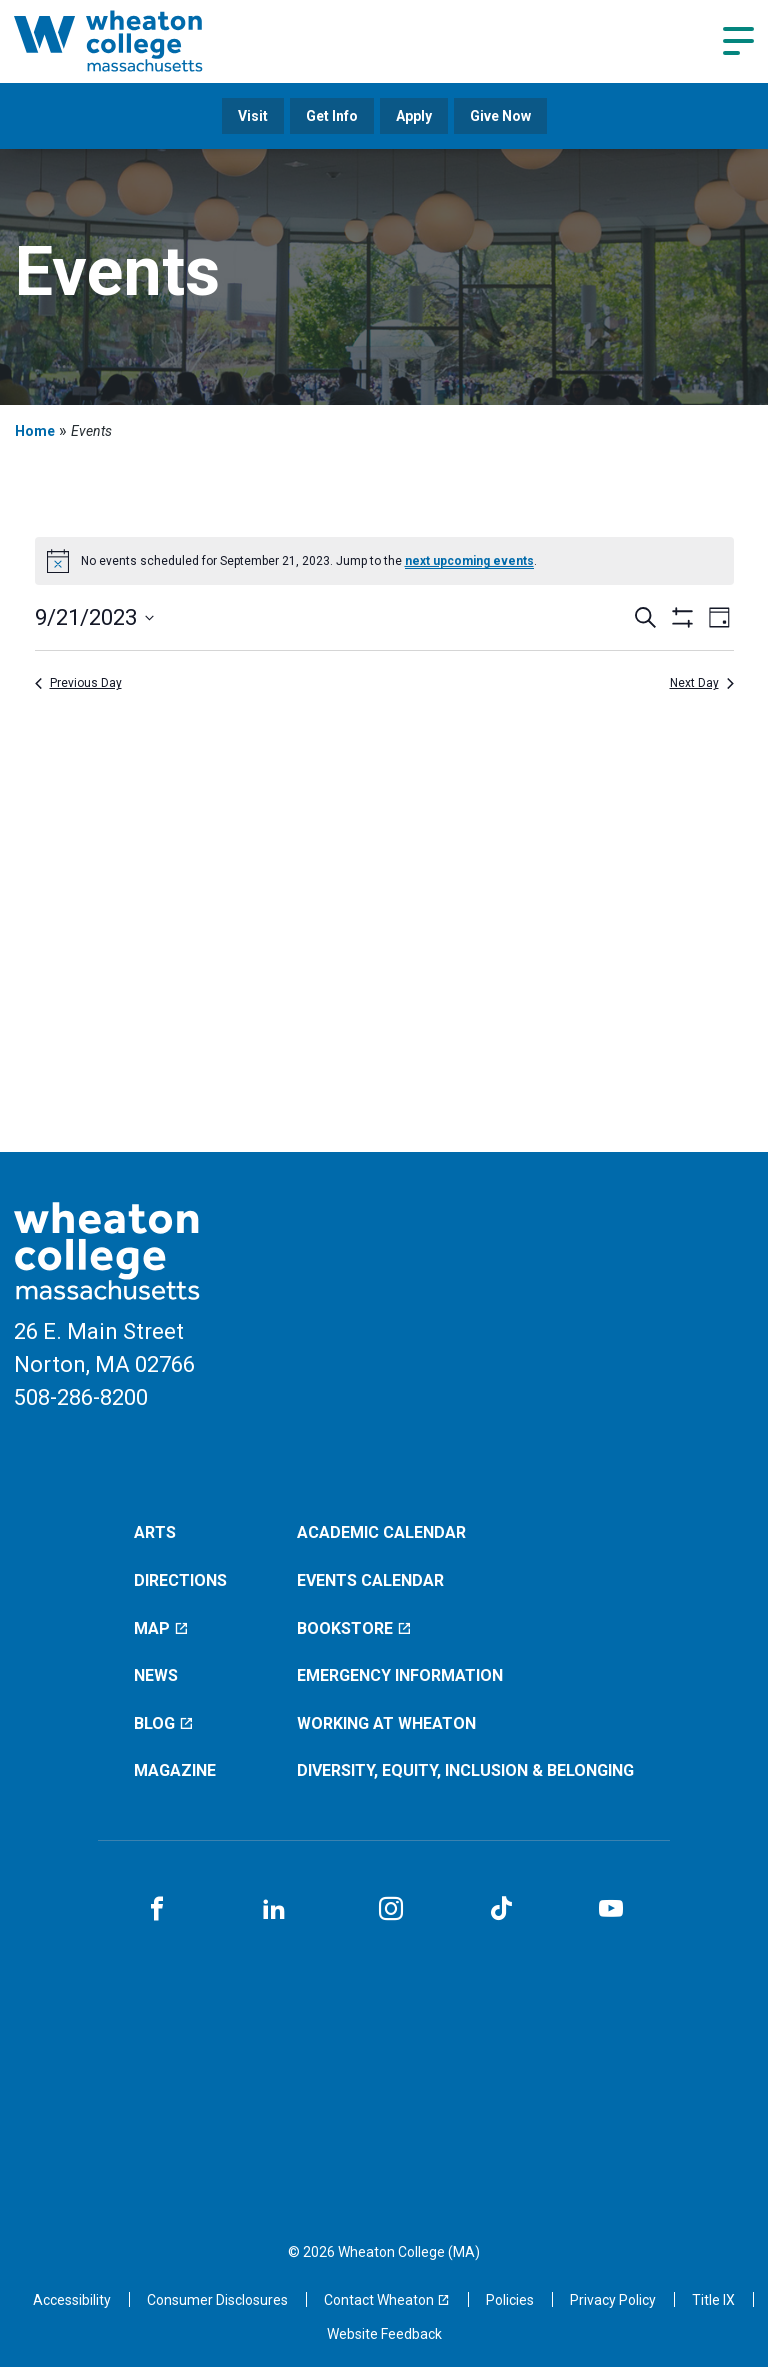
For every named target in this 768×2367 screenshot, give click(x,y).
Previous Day (78, 683)
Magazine (175, 1770)
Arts (155, 1532)
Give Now (500, 116)
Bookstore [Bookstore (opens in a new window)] (354, 1628)
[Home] (134, 41)
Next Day (702, 683)
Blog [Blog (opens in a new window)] (164, 1723)
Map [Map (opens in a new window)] (161, 1628)
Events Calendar (370, 1580)
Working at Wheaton (386, 1723)
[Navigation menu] (738, 41)
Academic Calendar (381, 1532)
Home (35, 431)
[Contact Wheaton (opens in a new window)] (387, 2300)
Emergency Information (400, 1675)
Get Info (332, 116)
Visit (253, 116)
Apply (414, 116)
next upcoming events (469, 561)
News (156, 1675)
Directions (180, 1580)
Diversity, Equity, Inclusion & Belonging (465, 1770)
